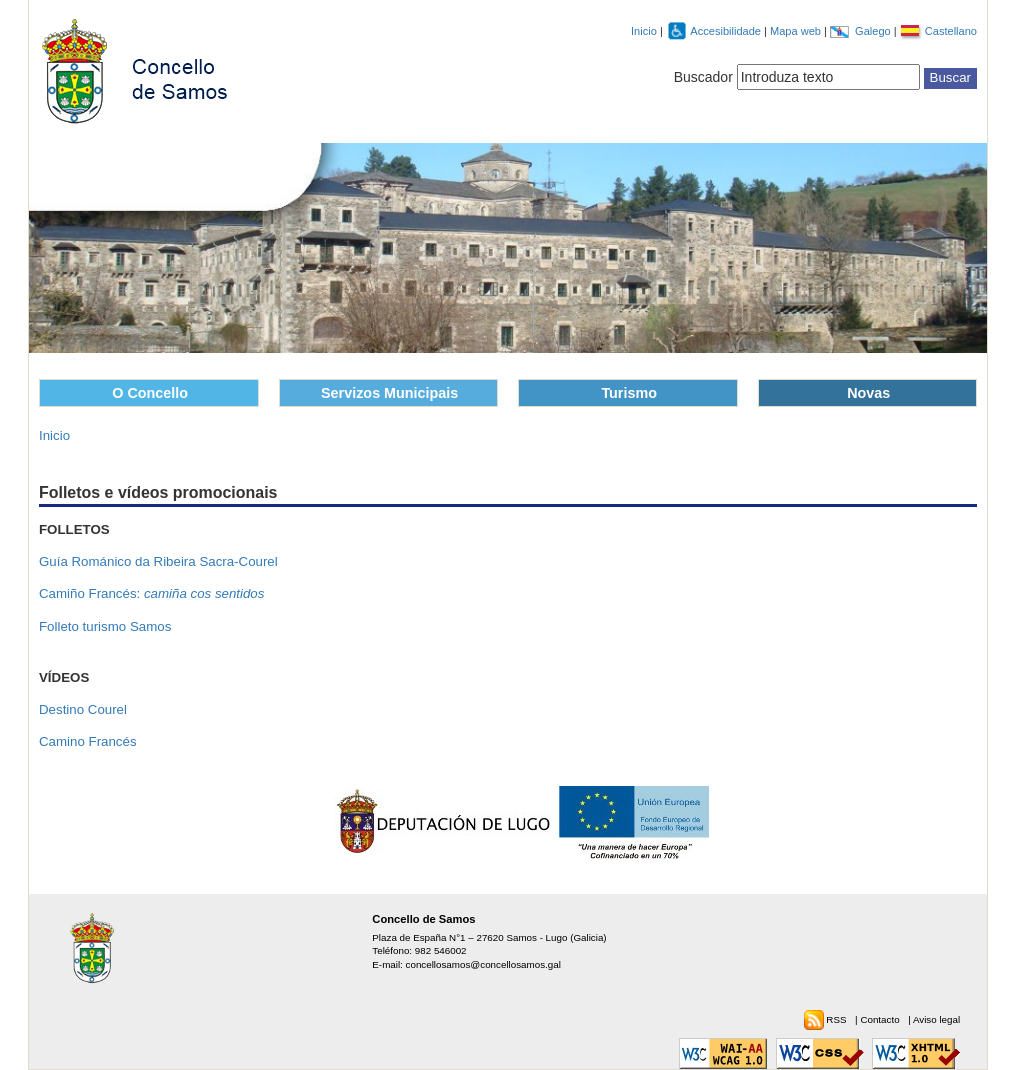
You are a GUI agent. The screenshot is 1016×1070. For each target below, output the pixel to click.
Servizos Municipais (389, 393)
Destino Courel (83, 709)
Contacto (881, 1019)
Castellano (951, 31)
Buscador (703, 77)
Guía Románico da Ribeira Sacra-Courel (158, 561)
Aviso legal (936, 1019)
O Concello (150, 393)
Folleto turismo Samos (105, 626)
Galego (874, 31)
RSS (837, 1019)
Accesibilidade (727, 31)
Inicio (644, 31)
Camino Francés (88, 741)
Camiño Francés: (151, 593)
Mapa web (797, 31)
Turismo (629, 393)
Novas (868, 393)
